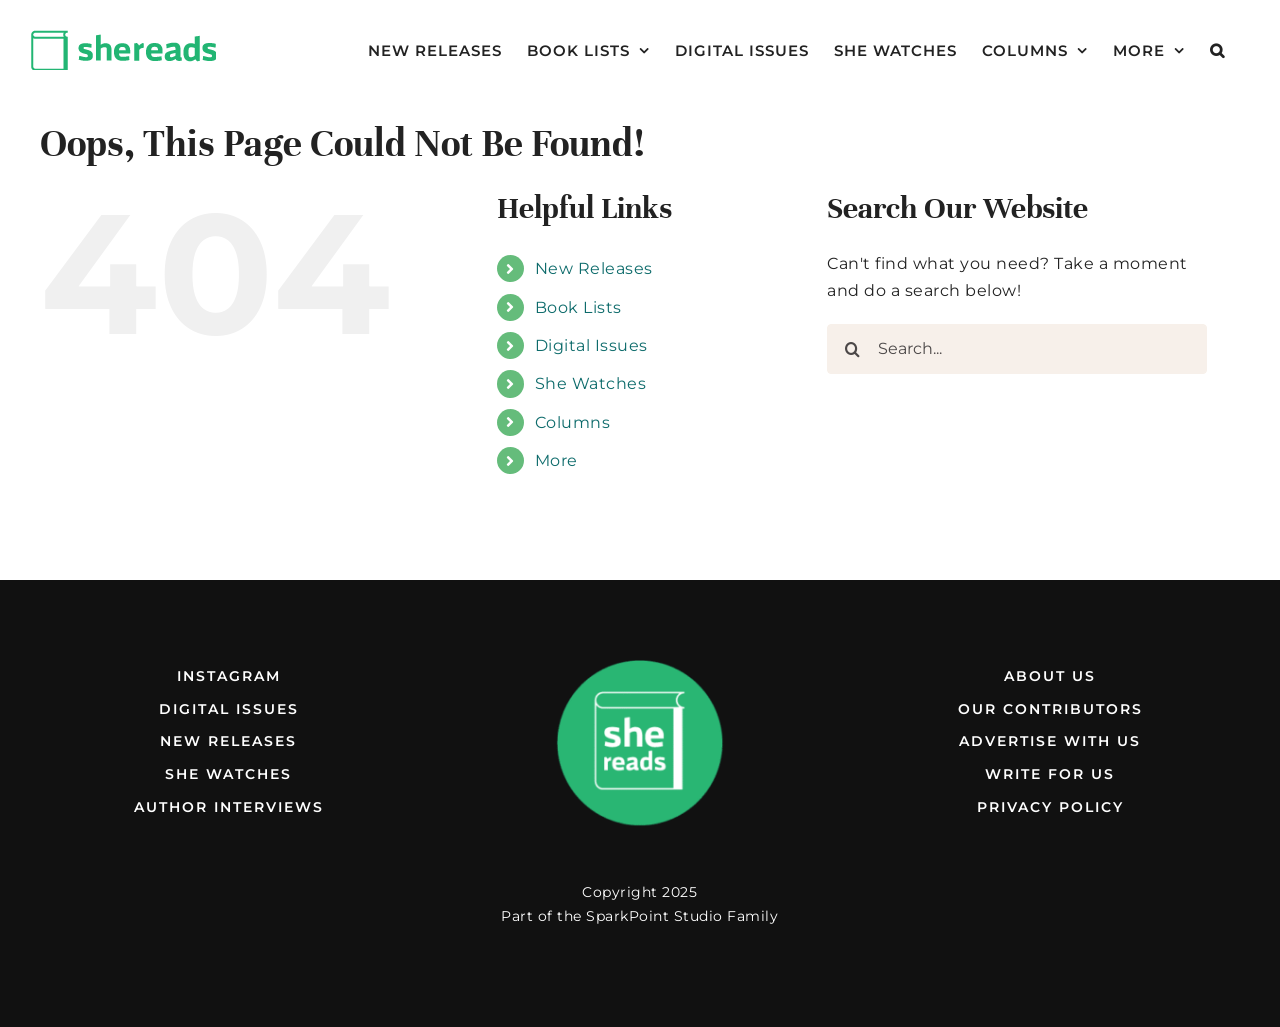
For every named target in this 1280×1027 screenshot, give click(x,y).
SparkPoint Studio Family (682, 916)
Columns (573, 422)
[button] (1217, 50)
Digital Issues (591, 345)
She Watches (591, 383)
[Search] (852, 349)
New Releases (594, 268)
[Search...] (1017, 349)
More (556, 460)
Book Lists (578, 307)
